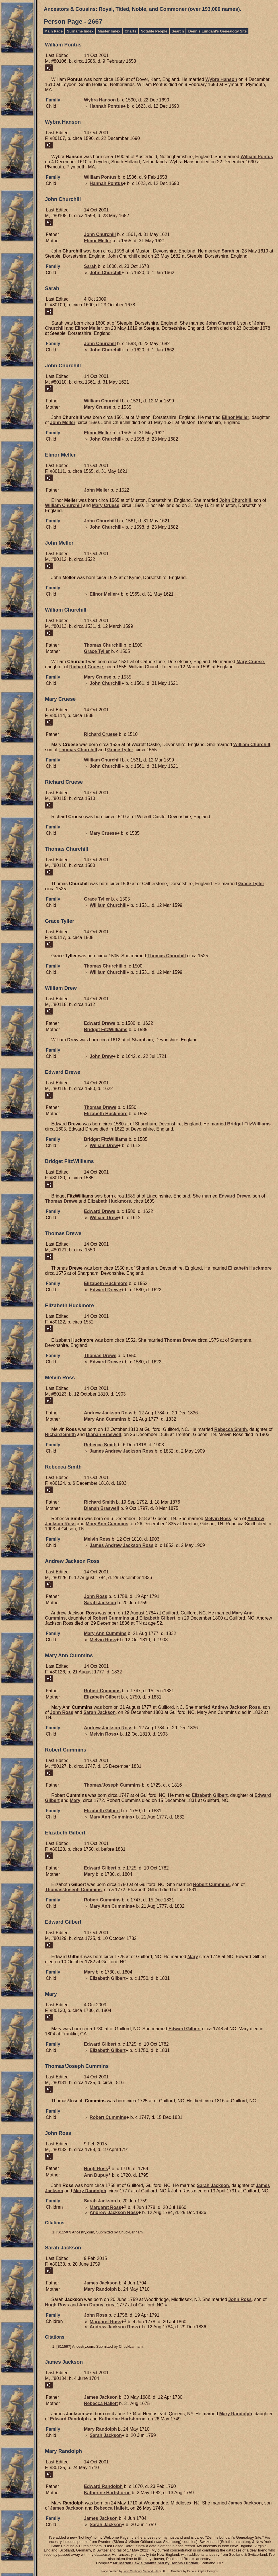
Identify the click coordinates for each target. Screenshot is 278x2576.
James (101, 2282)
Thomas (103, 645)
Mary (97, 407)
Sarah (228, 251)
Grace (97, 651)
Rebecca (230, 1429)
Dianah (103, 1434)
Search (178, 31)
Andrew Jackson (108, 1412)
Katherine (122, 2418)
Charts (130, 31)
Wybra (221, 79)
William (256, 156)
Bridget (105, 1029)
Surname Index (80, 31)
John (100, 234)
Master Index (109, 31)
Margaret (105, 2207)
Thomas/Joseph (112, 1785)
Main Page (53, 31)
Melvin (218, 1518)
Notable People (154, 31)
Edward (99, 1023)
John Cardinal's (133, 2571)
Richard (86, 666)
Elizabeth (105, 1113)
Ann (96, 2175)
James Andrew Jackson (121, 1451)
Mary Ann (105, 1419)
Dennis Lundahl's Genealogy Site (217, 31)
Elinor (97, 240)
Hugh (96, 2168)
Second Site (150, 2571)
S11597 (63, 2232)
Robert (110, 1618)
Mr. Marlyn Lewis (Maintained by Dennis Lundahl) (156, 2563)
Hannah (106, 106)
